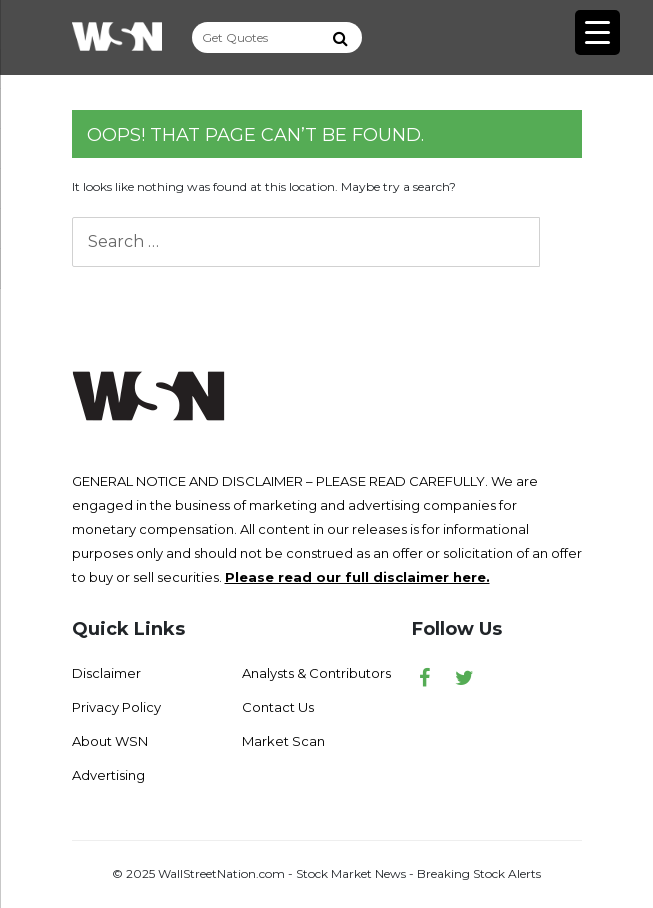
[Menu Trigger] (597, 32)
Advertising (108, 775)
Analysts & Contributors (316, 673)
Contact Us (278, 707)
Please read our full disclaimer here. (357, 577)
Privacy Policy (116, 707)
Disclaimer (106, 673)
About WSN (110, 741)
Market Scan (283, 741)
